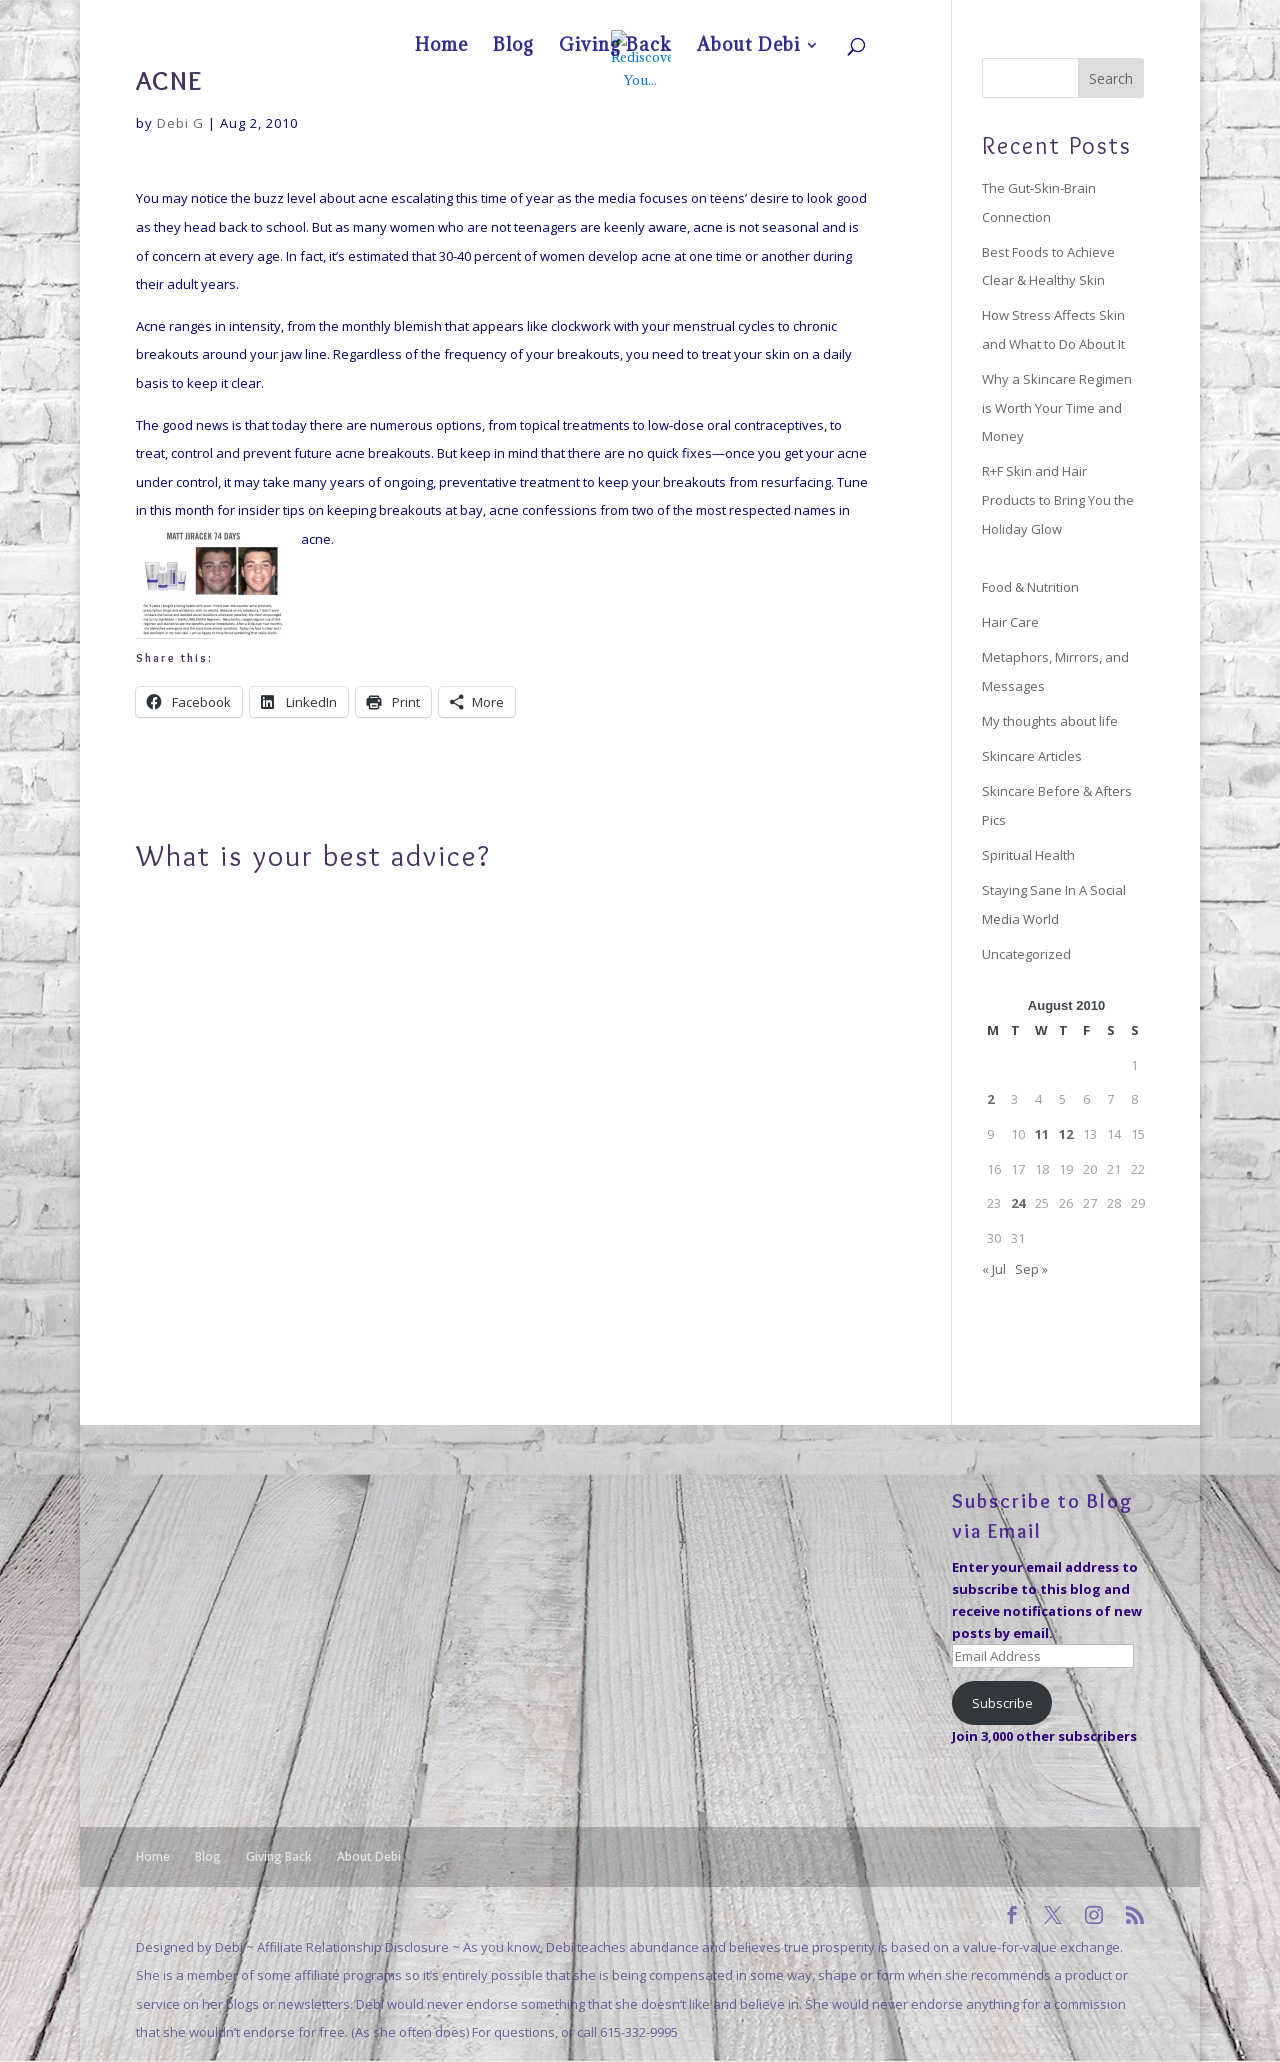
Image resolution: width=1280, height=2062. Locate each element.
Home (927, 16)
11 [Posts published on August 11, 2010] (1042, 1134)
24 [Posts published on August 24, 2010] (1018, 1203)
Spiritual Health (1028, 855)
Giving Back (1025, 16)
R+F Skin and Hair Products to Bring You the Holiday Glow (1058, 499)
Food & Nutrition (1030, 587)
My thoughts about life (1050, 721)
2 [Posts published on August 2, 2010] (990, 1099)
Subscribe (1002, 1703)
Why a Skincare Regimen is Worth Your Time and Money (1057, 407)
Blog (970, 16)
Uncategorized (1026, 954)
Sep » (1031, 1269)
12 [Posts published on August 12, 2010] (1066, 1134)
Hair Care (1010, 622)
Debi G (180, 123)
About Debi (1097, 16)
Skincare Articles (1032, 756)
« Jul (994, 1269)
